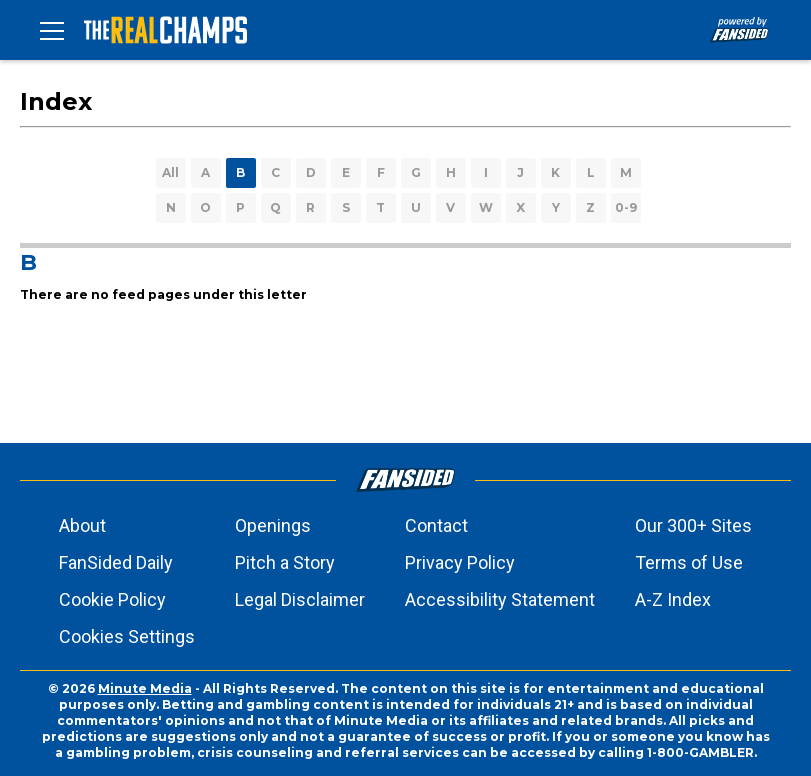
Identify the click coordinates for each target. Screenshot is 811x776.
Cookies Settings (127, 636)
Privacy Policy (460, 562)
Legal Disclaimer (300, 599)
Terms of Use (689, 562)
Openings (273, 525)
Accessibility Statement (500, 599)
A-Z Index (673, 599)
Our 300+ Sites (693, 525)
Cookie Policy (112, 599)
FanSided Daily (116, 562)
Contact (436, 525)
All (170, 172)
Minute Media (145, 688)
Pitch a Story (285, 562)
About (82, 525)
